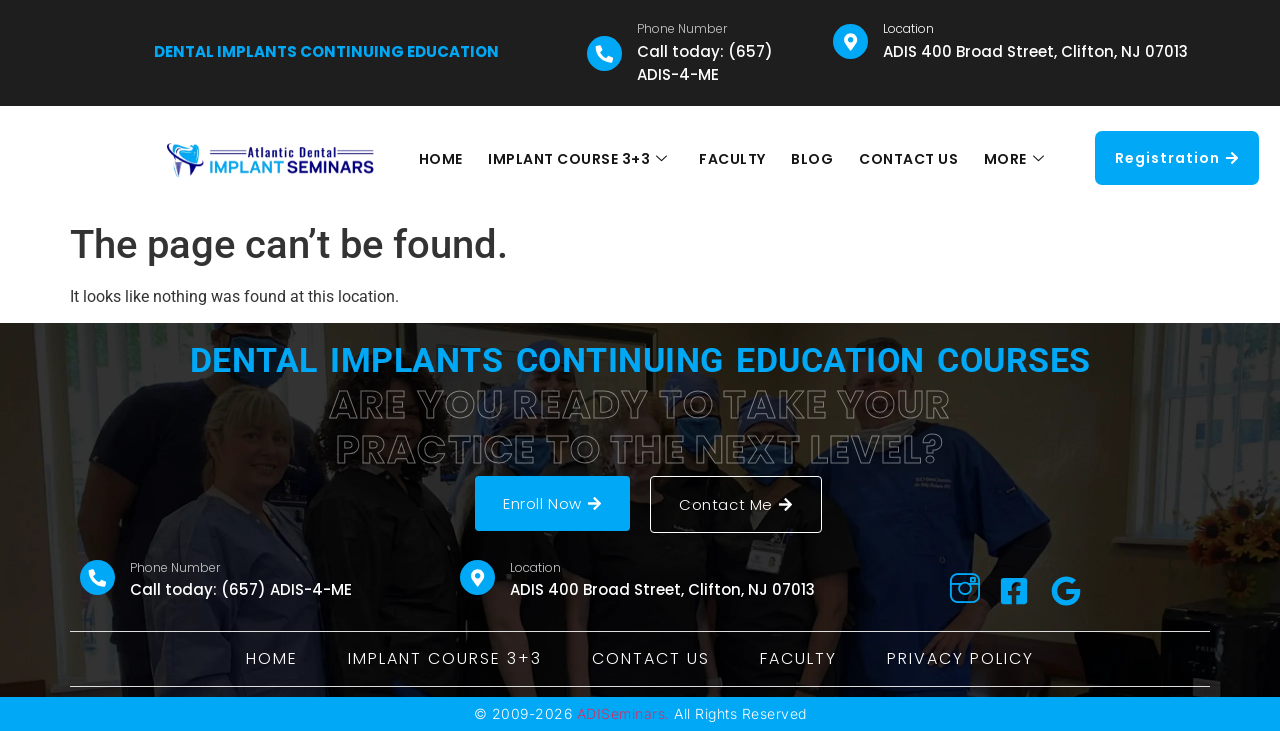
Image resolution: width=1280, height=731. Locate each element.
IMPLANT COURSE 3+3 (581, 159)
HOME (445, 159)
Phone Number (682, 28)
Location (908, 28)
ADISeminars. (623, 713)
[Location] (850, 41)
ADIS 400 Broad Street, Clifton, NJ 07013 (1035, 51)
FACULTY (733, 159)
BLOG (812, 159)
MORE (1010, 159)
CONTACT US (906, 159)
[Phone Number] (604, 53)
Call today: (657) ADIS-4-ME (705, 63)
